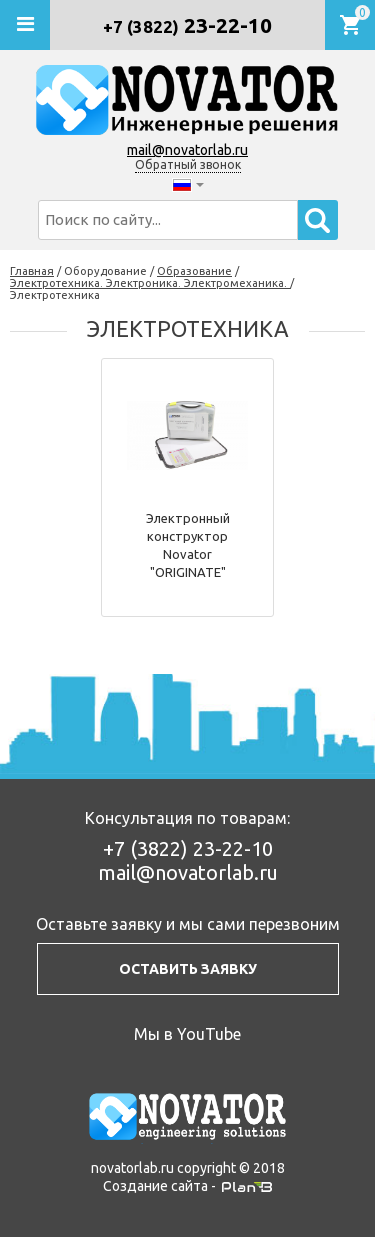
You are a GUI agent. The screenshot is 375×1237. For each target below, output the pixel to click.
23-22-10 (187, 25)
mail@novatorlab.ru (187, 150)
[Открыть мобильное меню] (25, 25)
